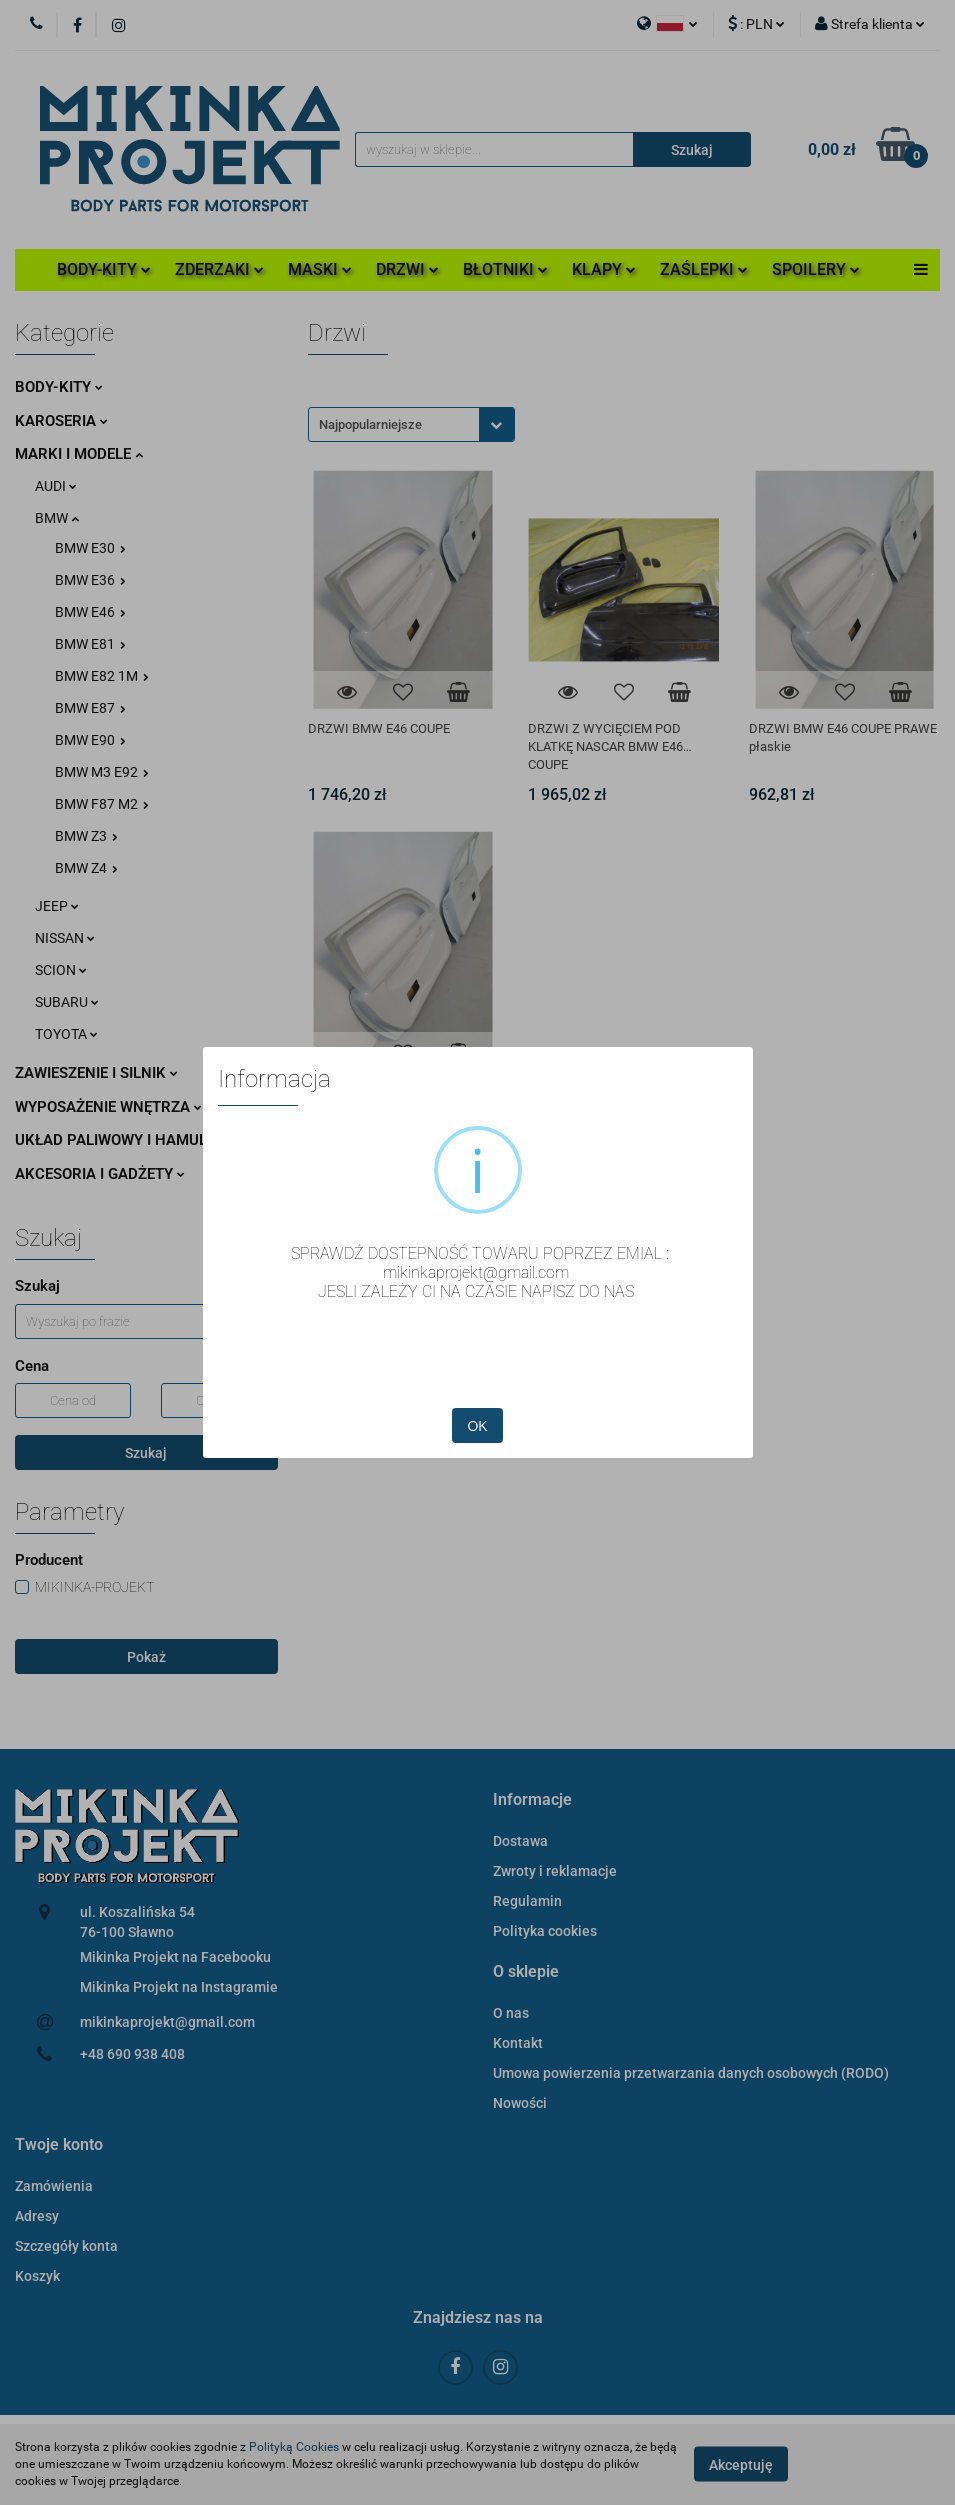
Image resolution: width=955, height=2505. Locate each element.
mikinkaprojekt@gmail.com (476, 1272)
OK (477, 1426)
